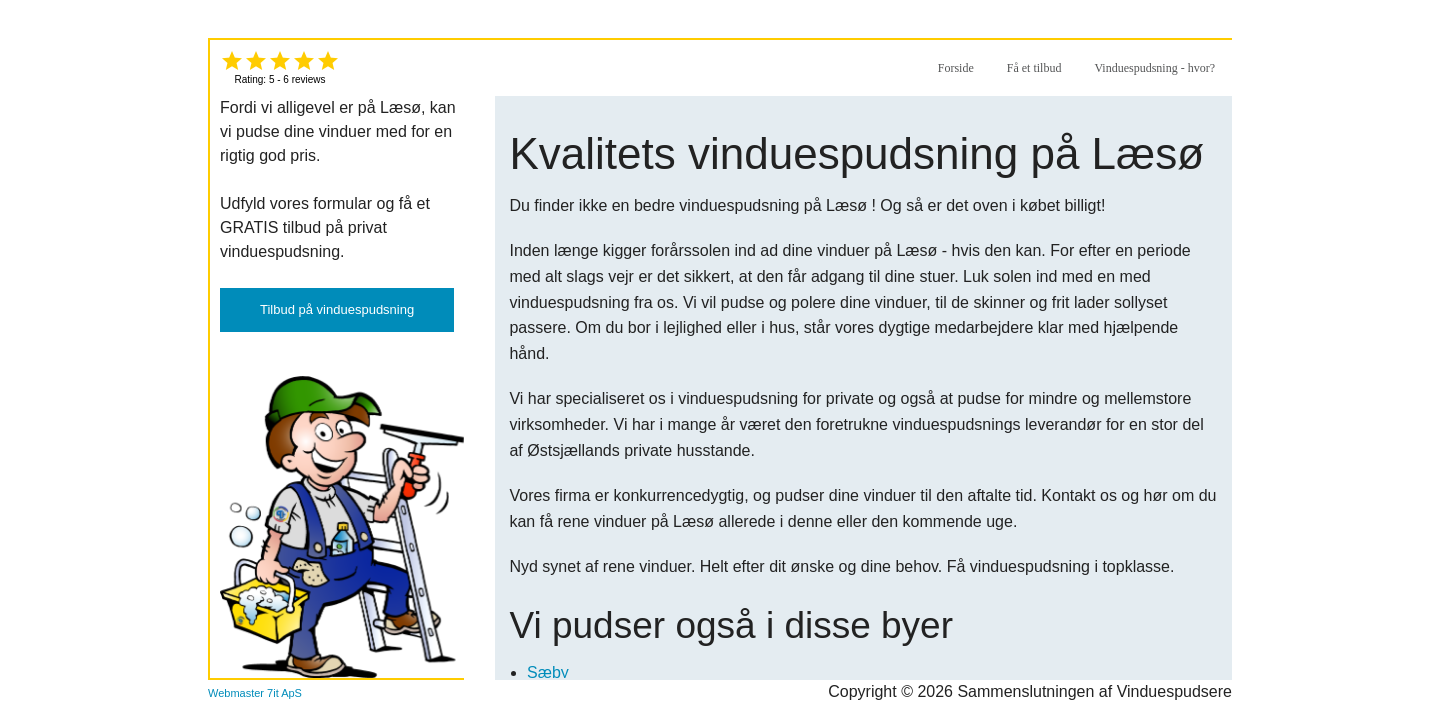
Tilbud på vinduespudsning (337, 309)
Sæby (548, 672)
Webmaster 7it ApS (255, 693)
